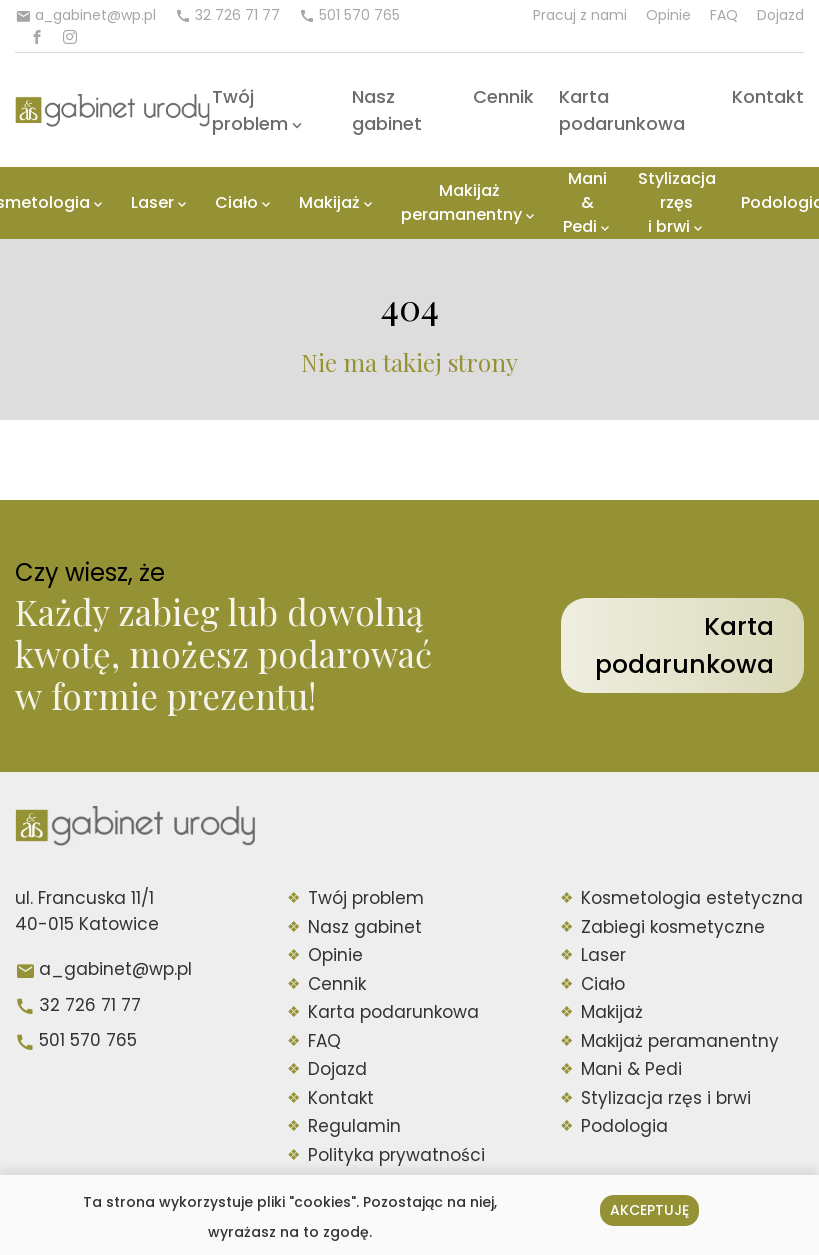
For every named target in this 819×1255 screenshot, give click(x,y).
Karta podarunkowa (684, 645)
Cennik (503, 96)
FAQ (724, 15)
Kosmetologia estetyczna (692, 898)
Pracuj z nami (580, 15)
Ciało (236, 202)
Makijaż (329, 202)
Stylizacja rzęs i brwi (677, 202)
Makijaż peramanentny (461, 202)
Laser (152, 202)
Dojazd (780, 15)
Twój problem (366, 898)
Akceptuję (649, 1210)
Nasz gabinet (365, 927)
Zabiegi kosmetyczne (673, 927)
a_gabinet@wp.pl (115, 969)
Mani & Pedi (585, 202)
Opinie (668, 15)
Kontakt (768, 96)
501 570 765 (88, 1040)
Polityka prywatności (396, 1155)
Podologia (624, 1126)
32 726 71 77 (90, 1005)
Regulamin (354, 1126)
